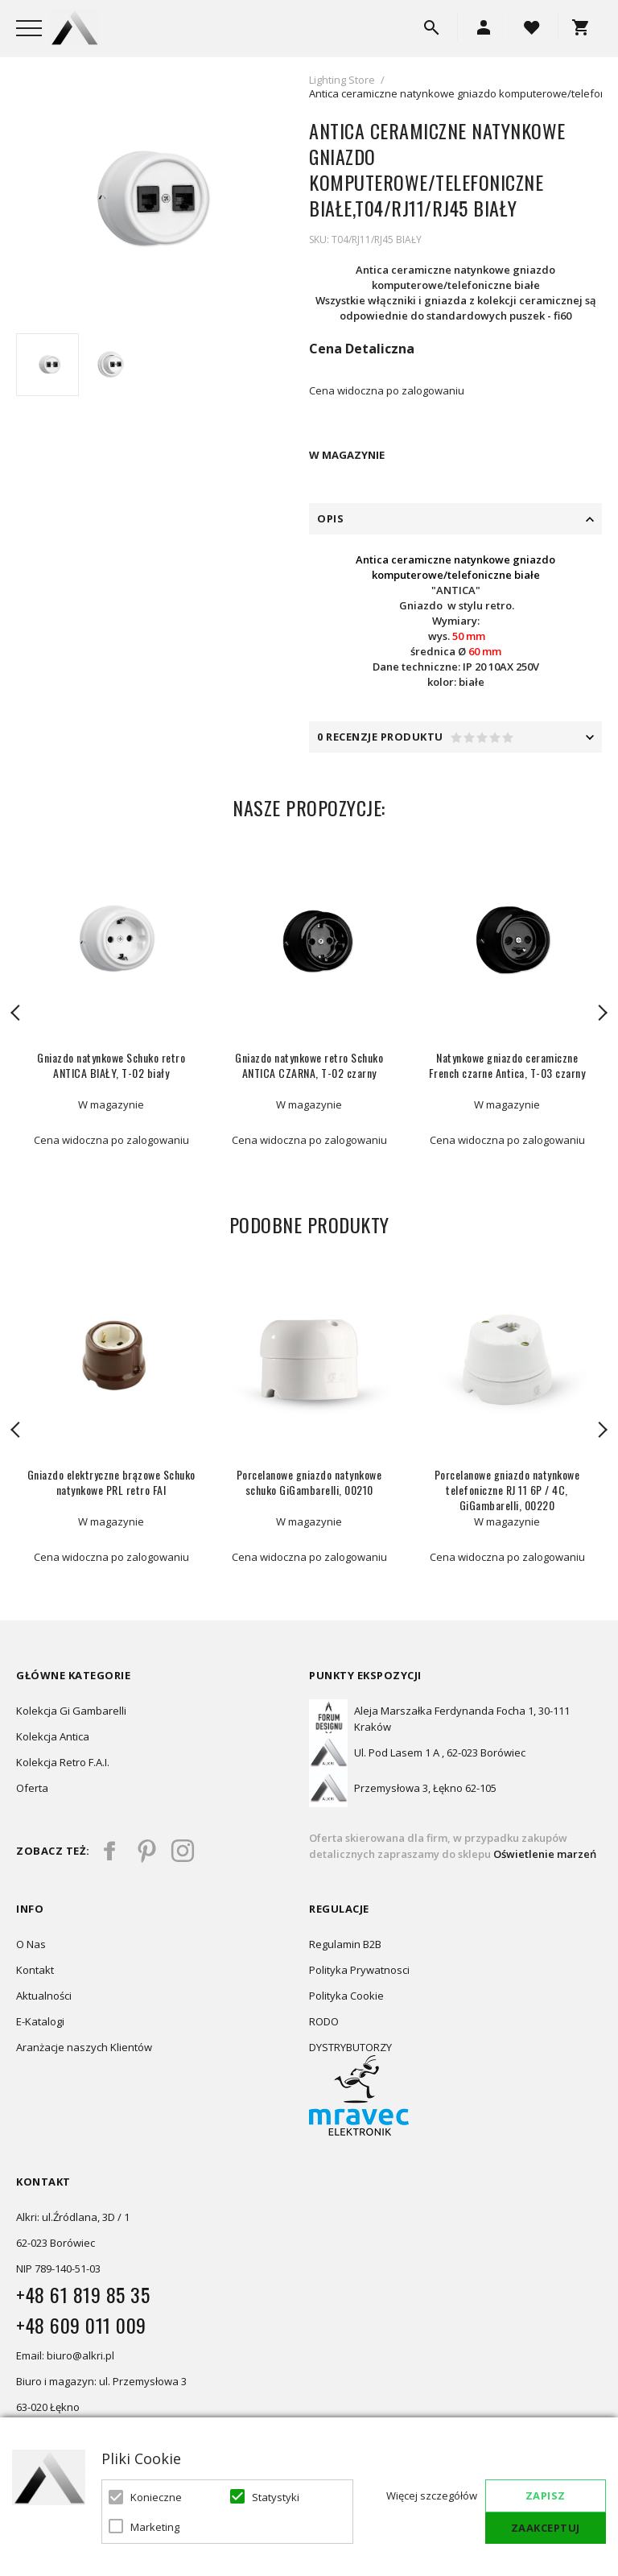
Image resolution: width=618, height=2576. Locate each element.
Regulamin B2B (345, 1944)
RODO (324, 2021)
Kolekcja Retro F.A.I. (62, 1762)
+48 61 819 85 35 (83, 2294)
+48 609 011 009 (81, 2324)
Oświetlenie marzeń (543, 1854)
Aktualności (44, 1995)
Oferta (32, 1788)
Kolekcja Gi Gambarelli (71, 1710)
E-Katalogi (40, 2021)
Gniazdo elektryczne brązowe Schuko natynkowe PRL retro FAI (111, 1482)
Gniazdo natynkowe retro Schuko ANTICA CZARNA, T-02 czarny (309, 1065)
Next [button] (602, 1012)
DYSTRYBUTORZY (350, 2047)
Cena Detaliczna (361, 348)
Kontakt (35, 1970)
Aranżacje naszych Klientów (84, 2047)
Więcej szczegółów (431, 2495)
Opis (330, 518)
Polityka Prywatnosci (359, 1970)
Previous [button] (16, 1012)
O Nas (31, 1944)
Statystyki (275, 2497)
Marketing (154, 2527)
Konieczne (156, 2497)
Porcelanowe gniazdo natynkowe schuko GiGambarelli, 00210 (309, 1482)
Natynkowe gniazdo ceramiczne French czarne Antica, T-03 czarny (507, 1065)
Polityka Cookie (346, 1995)
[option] (141, 198)
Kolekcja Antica (52, 1736)
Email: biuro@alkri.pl (65, 2355)
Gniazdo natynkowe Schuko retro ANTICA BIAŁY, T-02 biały (111, 1065)
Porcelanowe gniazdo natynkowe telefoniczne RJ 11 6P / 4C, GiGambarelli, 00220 (507, 1490)
